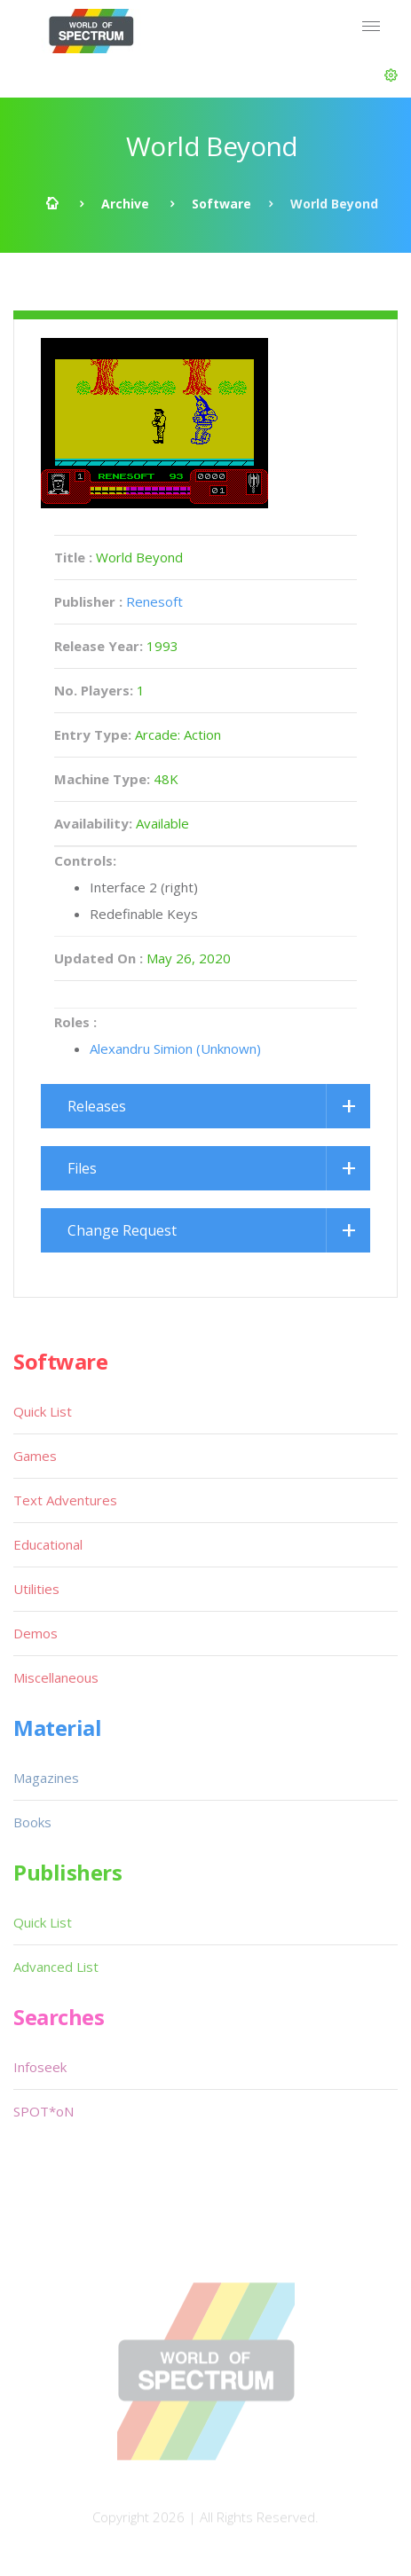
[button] (391, 75)
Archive (125, 203)
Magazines (46, 1778)
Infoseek (40, 2067)
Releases (96, 1106)
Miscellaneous (56, 1677)
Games (35, 1456)
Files (82, 1168)
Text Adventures (65, 1500)
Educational (48, 1544)
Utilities (36, 1589)
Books (32, 1822)
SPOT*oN (43, 2111)
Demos (35, 1633)
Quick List (42, 1411)
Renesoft (154, 601)
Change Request (122, 1230)
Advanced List (56, 1966)
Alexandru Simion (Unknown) (175, 1048)
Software (221, 203)
